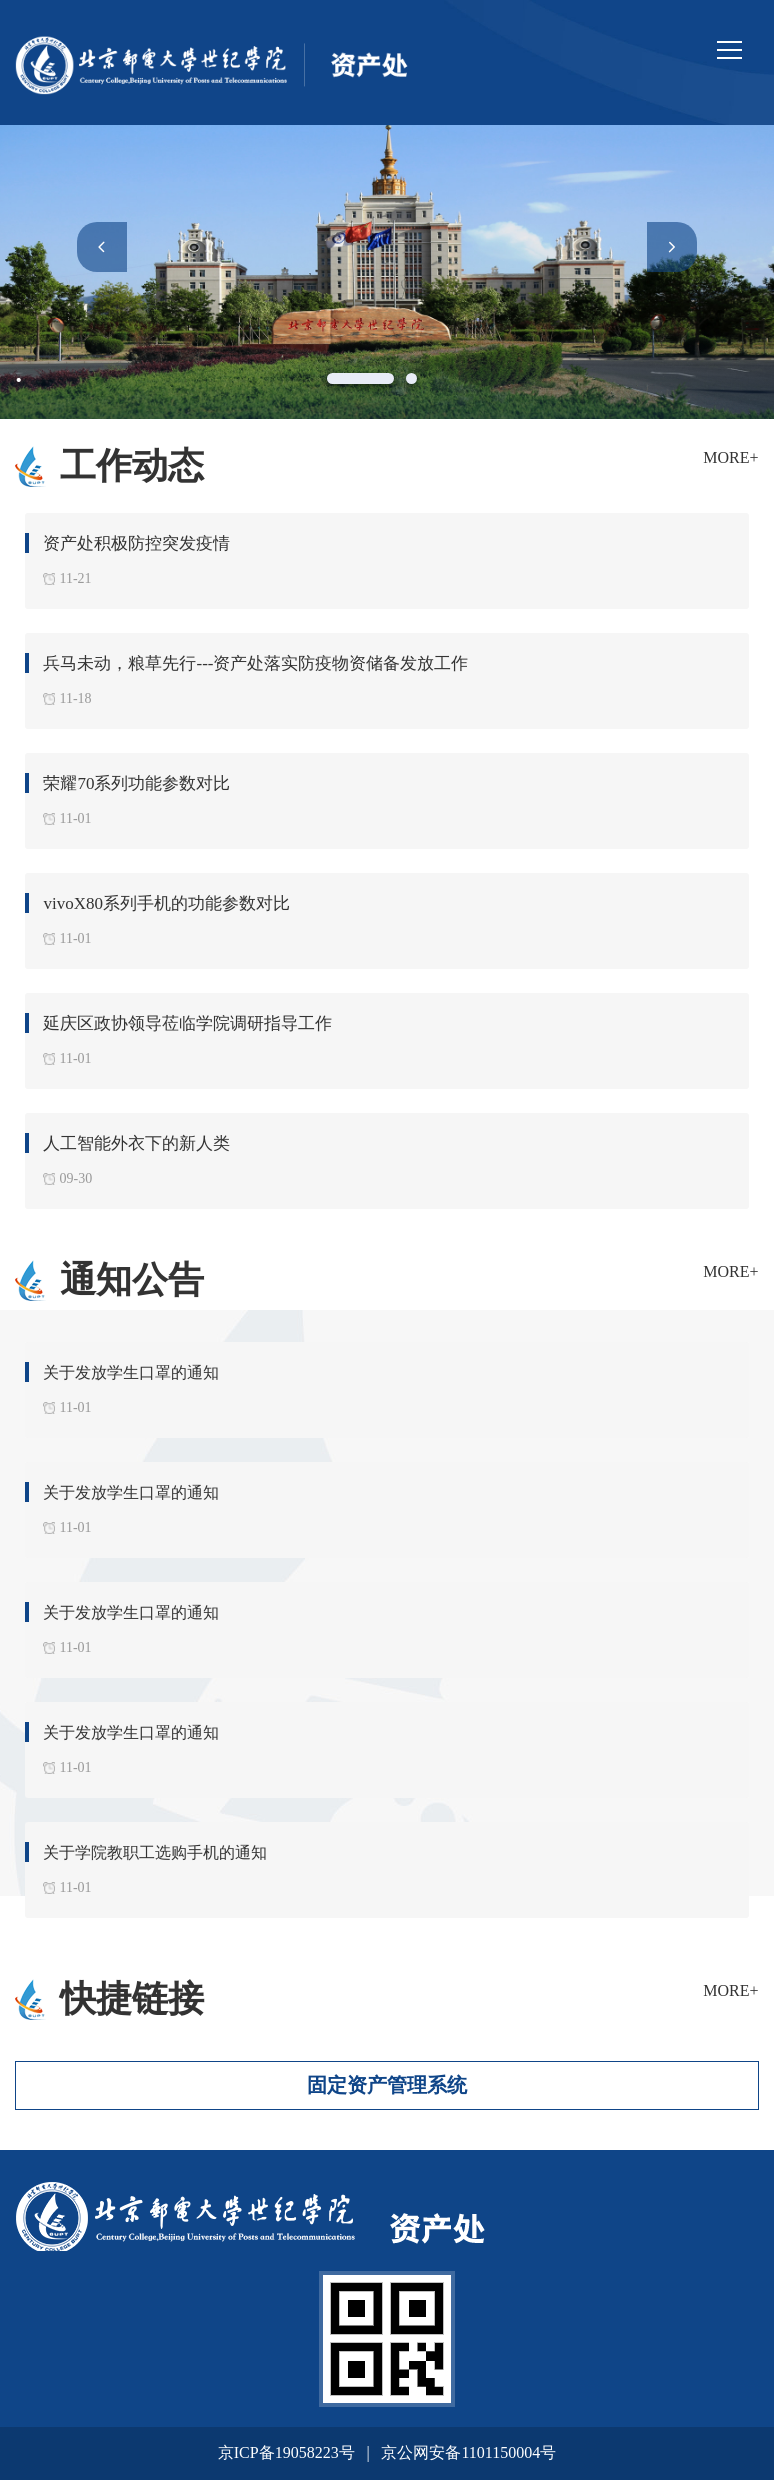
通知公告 (132, 1280)
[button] (102, 247)
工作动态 (132, 466)
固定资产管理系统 (387, 2085)
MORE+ (730, 457)
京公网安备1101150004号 (468, 2452)
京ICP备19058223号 (286, 2452)
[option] (387, 272)
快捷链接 (132, 1999)
